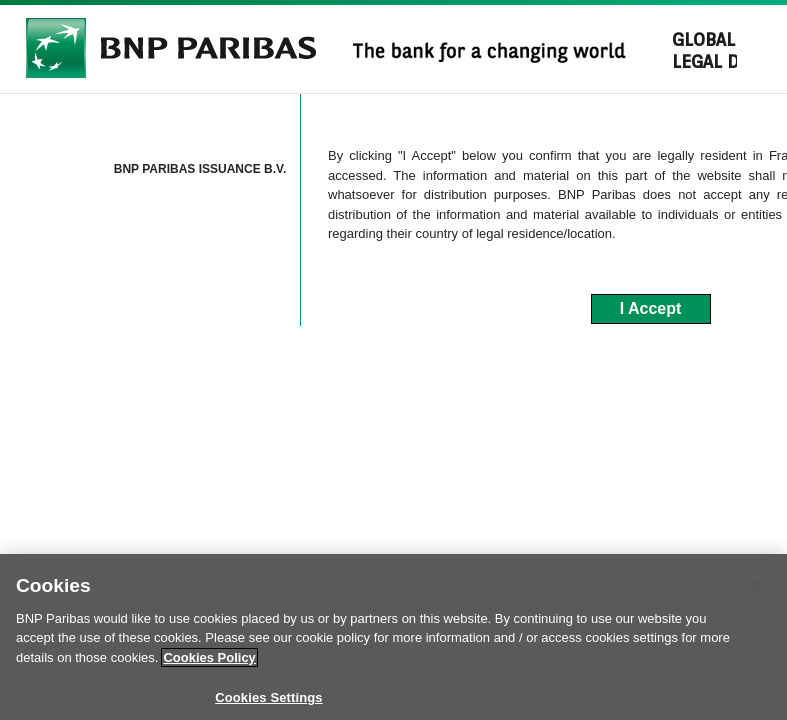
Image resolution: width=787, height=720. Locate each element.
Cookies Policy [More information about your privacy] (209, 673)
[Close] (755, 602)
